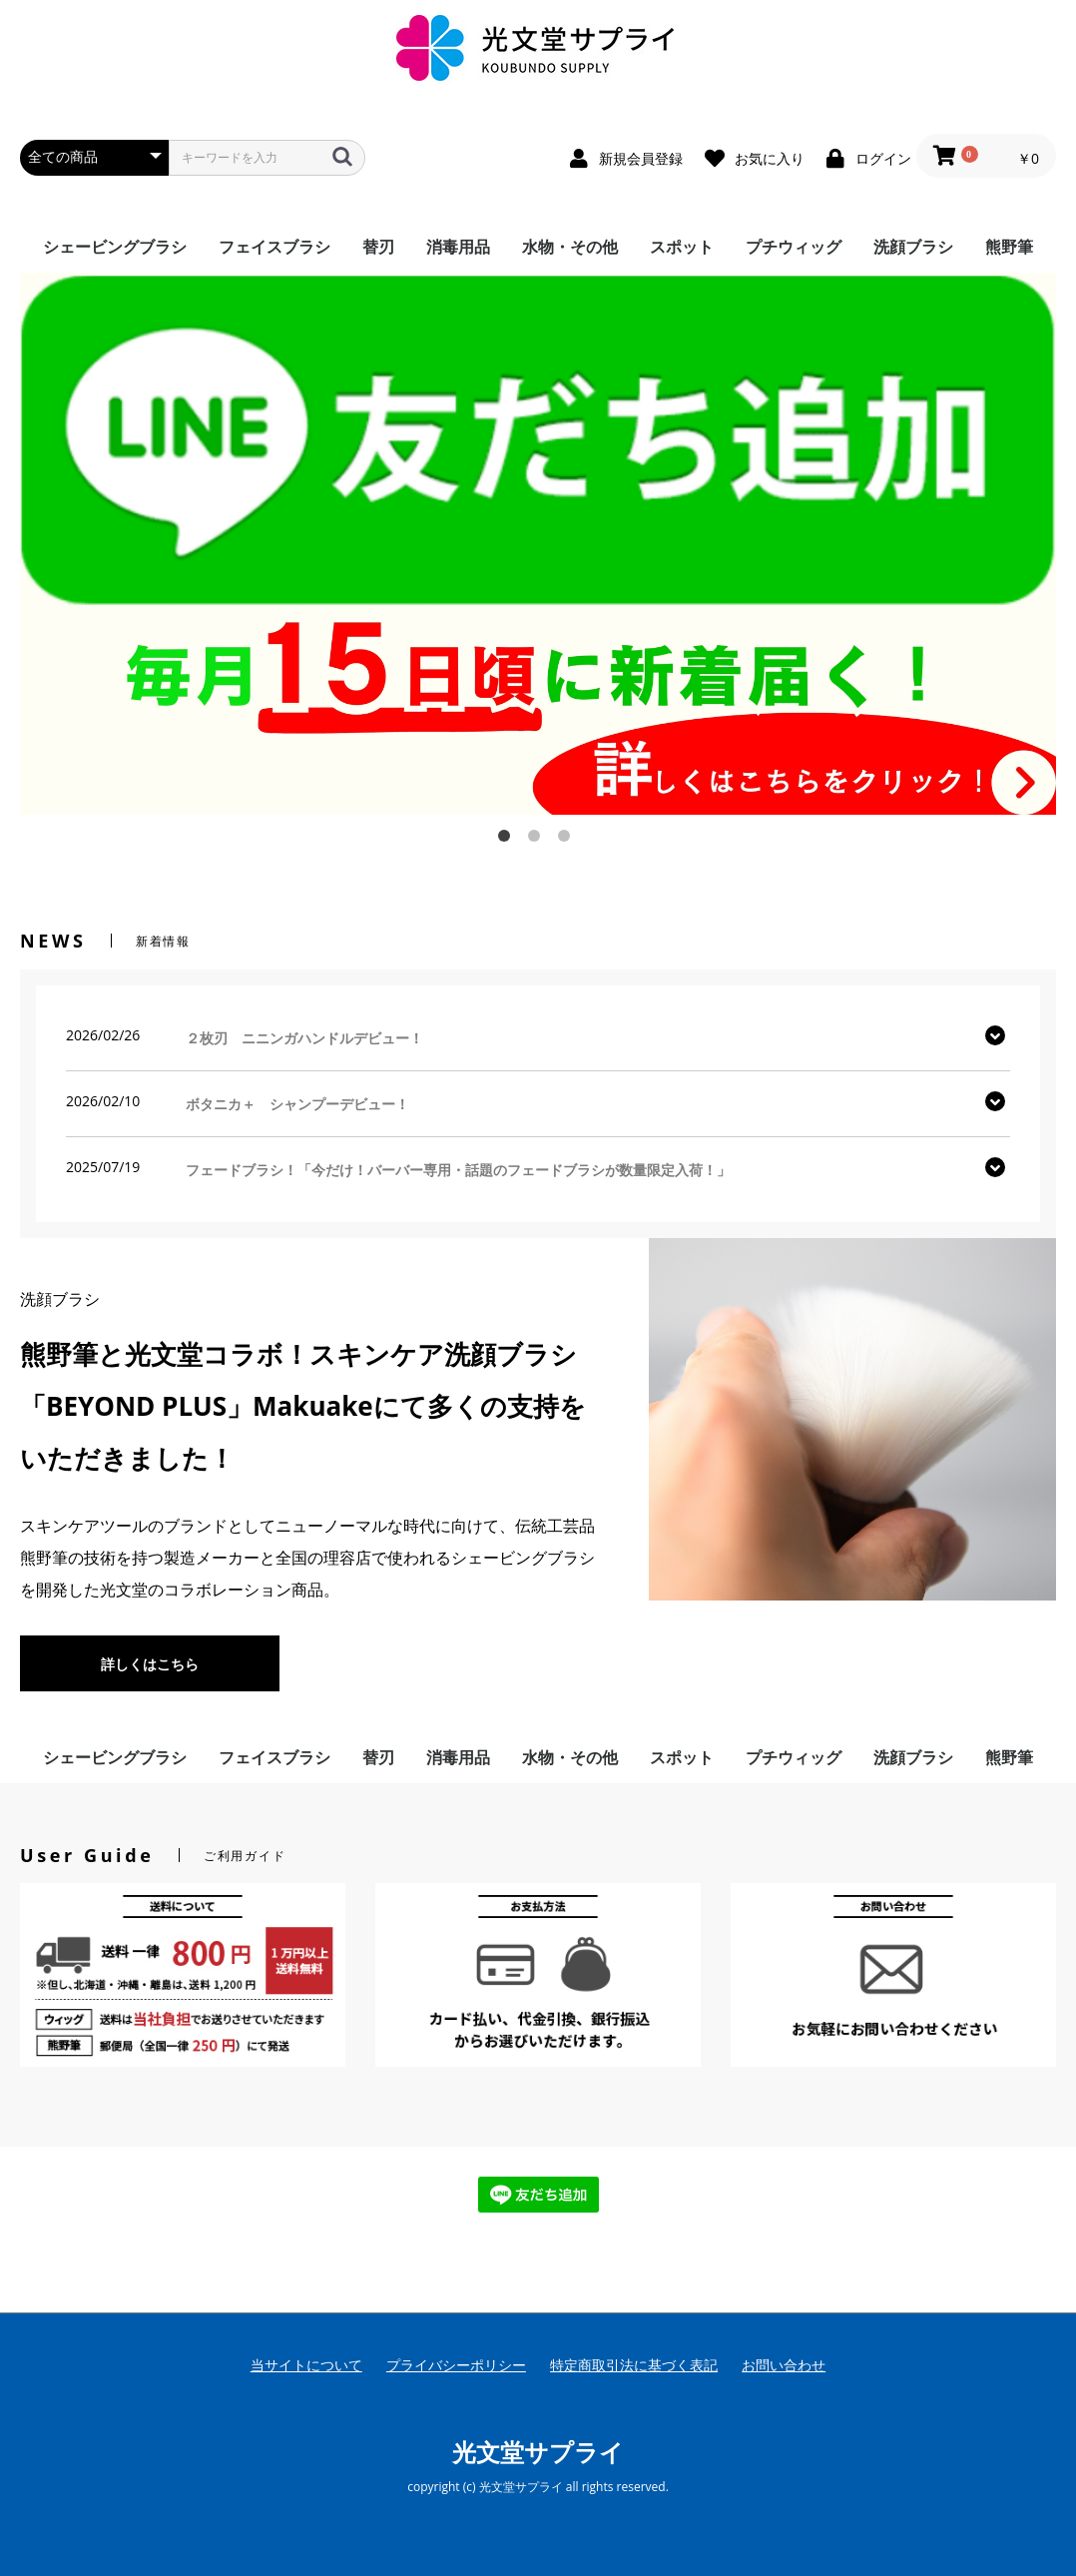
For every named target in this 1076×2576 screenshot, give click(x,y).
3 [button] (568, 840)
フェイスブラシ (274, 247)
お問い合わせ (783, 2364)
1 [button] (508, 840)
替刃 (378, 247)
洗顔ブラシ (913, 247)
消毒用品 (458, 247)
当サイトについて (306, 2364)
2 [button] (538, 840)
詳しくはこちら (150, 1663)
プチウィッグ (793, 247)
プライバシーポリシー (456, 2364)
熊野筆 (1009, 247)
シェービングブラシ (115, 247)
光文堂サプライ (538, 2451)
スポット (682, 247)
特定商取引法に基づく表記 (634, 2364)
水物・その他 (570, 247)
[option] (538, 544)
